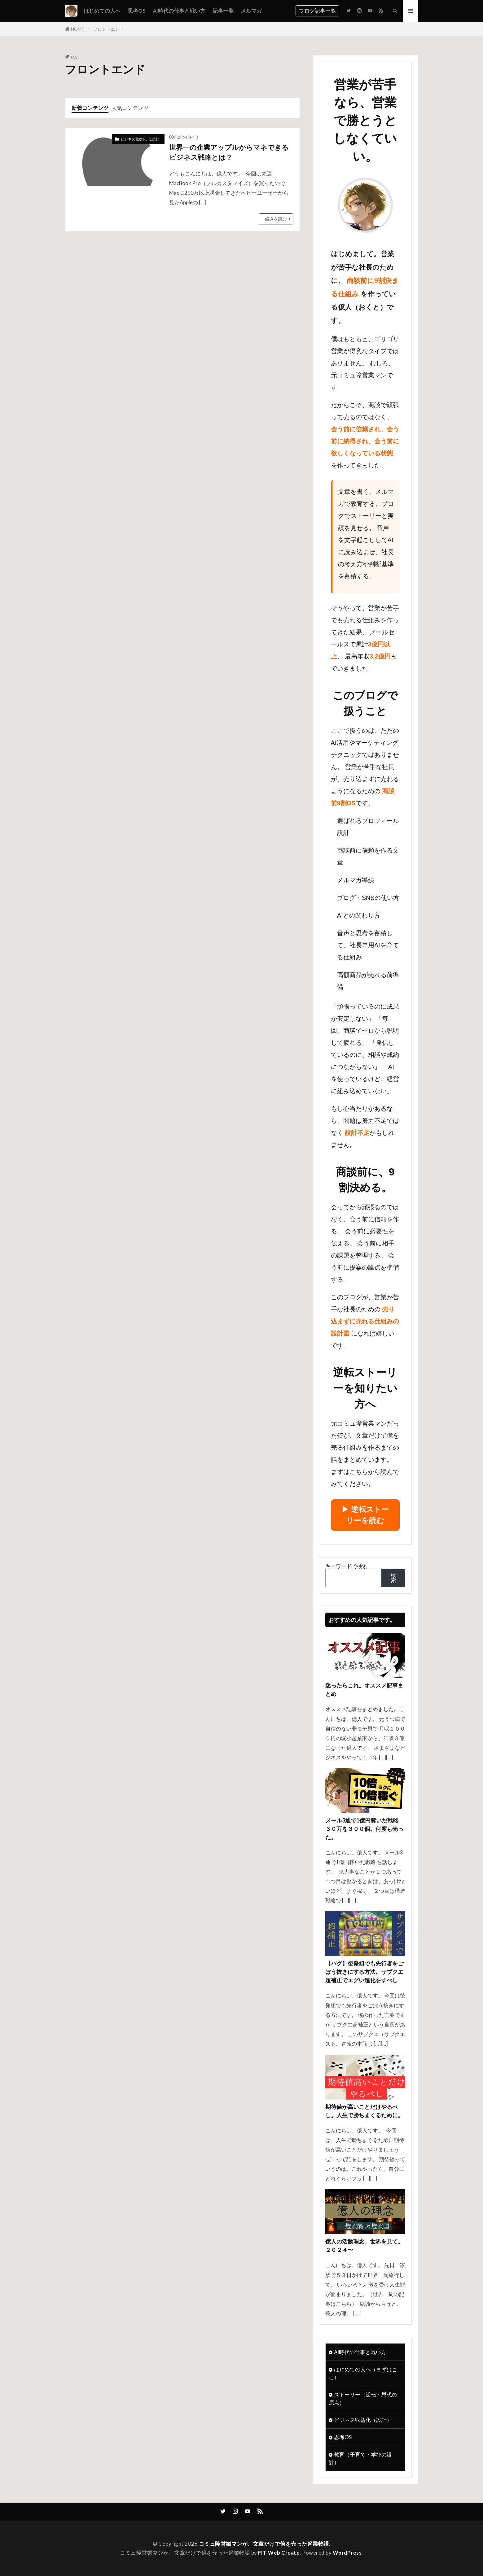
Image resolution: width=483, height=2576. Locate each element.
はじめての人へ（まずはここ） (363, 2373)
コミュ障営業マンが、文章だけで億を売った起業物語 (264, 2543)
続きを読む (276, 218)
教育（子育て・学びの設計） (360, 2458)
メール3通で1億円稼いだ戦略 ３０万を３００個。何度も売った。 (364, 1828)
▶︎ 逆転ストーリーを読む (365, 1515)
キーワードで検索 (346, 1566)
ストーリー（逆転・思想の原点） (363, 2398)
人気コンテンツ (130, 108)
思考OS (137, 10)
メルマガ (251, 10)
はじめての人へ (102, 10)
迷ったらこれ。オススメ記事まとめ (364, 1689)
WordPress (347, 2552)
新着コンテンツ (90, 108)
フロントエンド (108, 29)
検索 (393, 1578)
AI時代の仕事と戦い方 (179, 10)
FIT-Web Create (279, 2552)
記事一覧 (223, 10)
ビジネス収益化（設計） (141, 139)
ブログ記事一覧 (317, 10)
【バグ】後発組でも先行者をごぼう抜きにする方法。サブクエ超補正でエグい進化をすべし (364, 1971)
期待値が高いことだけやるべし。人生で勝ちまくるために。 (364, 2110)
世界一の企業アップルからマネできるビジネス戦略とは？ (229, 152)
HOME (77, 29)
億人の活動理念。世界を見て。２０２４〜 (364, 2245)
